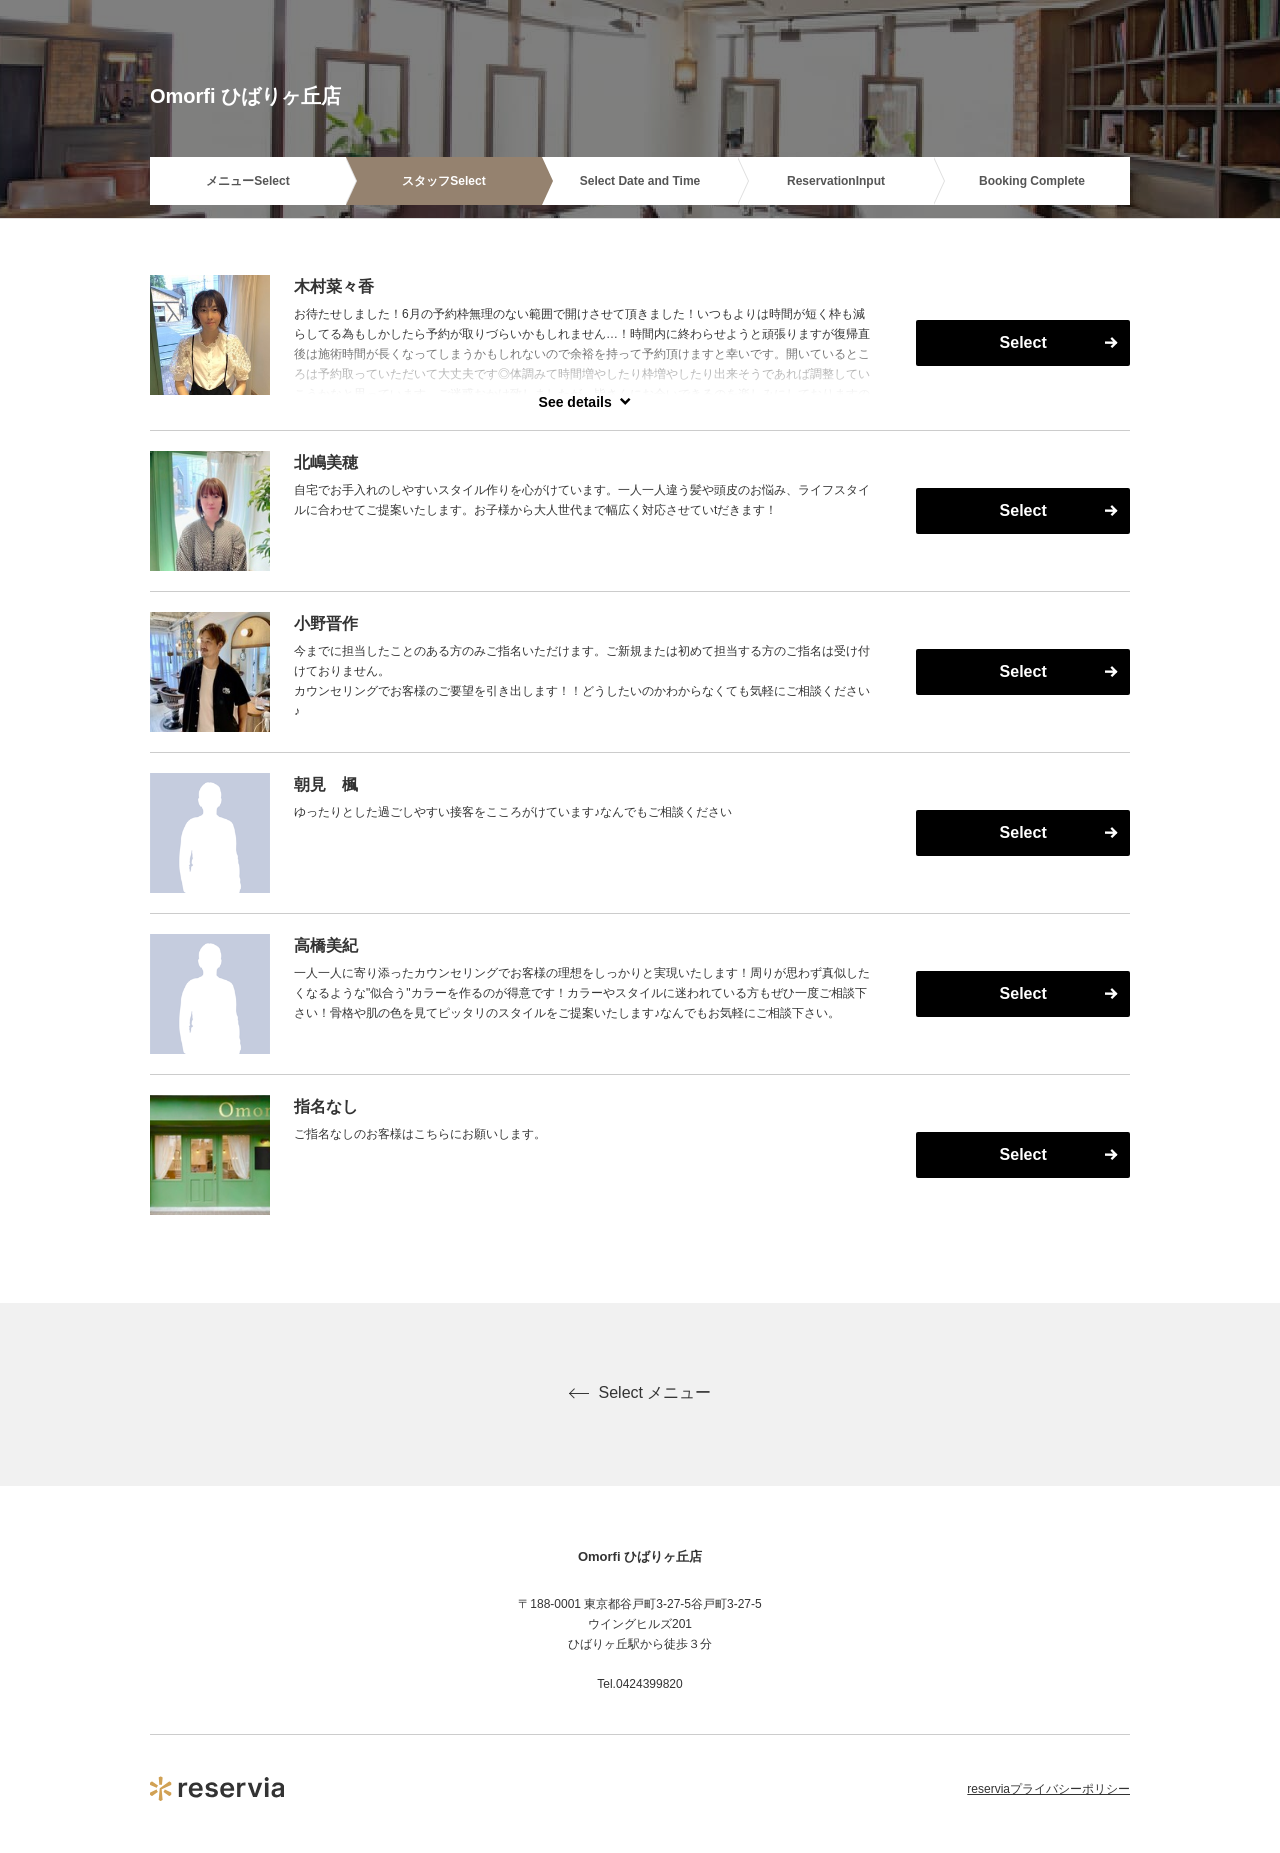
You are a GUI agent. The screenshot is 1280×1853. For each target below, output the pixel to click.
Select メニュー (640, 1393)
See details (575, 402)
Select (1023, 342)
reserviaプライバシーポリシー (1048, 1789)
